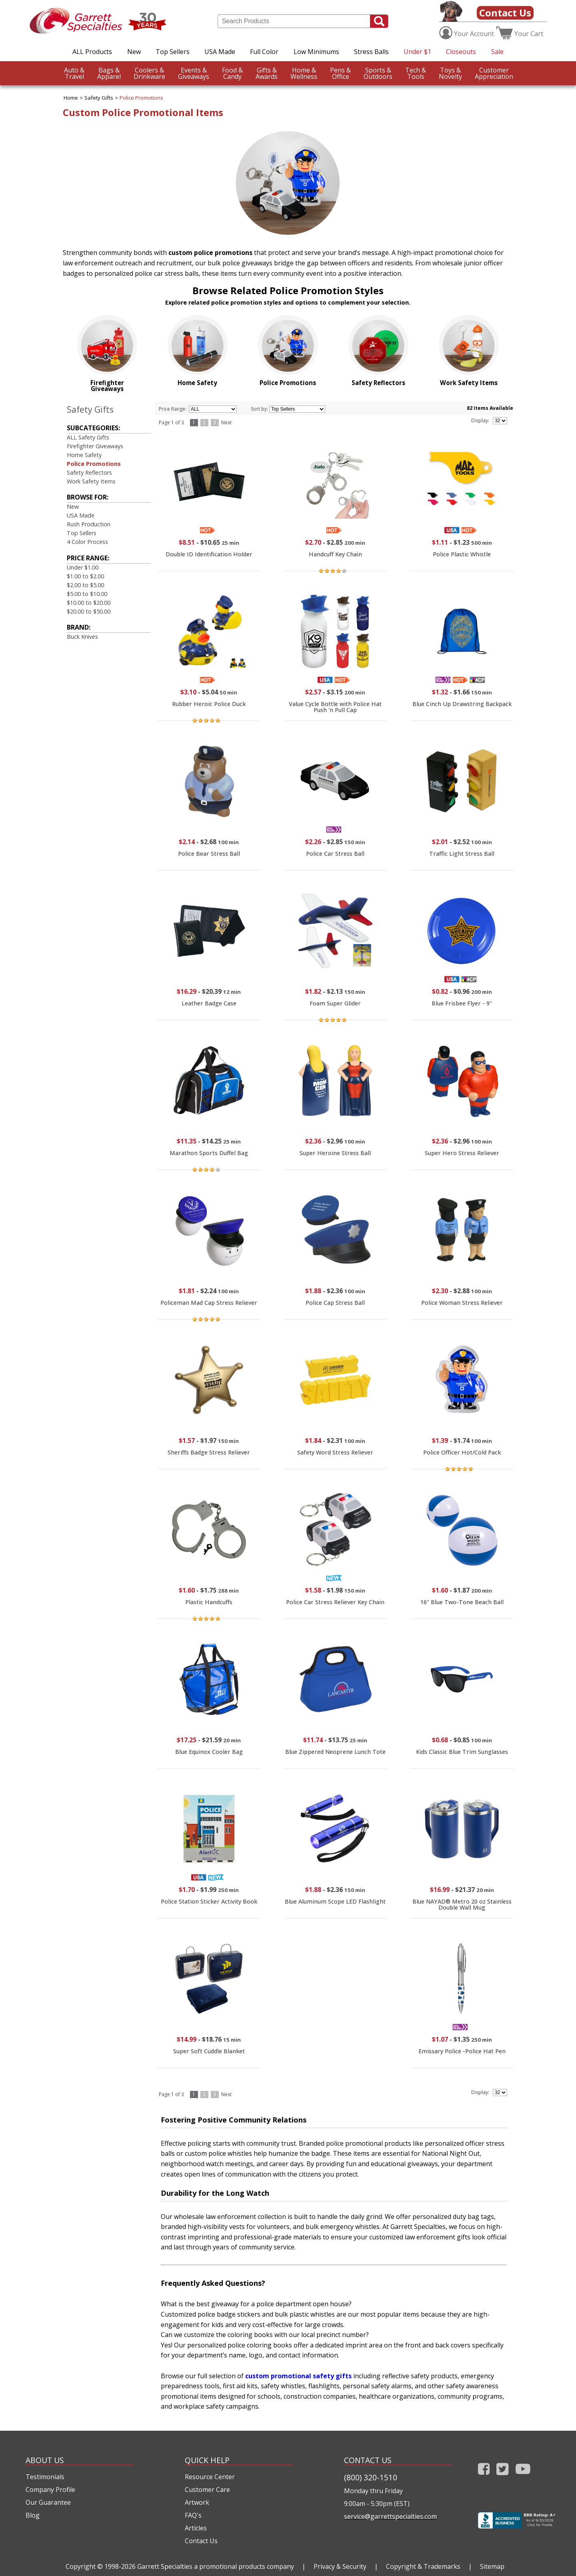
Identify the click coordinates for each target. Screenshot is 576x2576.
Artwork (197, 2502)
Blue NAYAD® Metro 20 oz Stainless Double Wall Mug (462, 1904)
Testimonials (45, 2477)
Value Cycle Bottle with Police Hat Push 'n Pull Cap (335, 706)
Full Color (264, 51)
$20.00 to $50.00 (88, 611)
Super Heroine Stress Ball (335, 1153)
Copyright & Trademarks (423, 2566)
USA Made (219, 51)
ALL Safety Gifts (88, 437)
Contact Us (505, 12)
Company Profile (50, 2489)
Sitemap (492, 2566)
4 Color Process (87, 542)
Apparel (109, 73)
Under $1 (417, 51)
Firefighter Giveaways (95, 446)
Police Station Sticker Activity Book (209, 1901)
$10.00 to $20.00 (88, 602)
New (134, 51)
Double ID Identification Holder (209, 554)
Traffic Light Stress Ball (461, 853)
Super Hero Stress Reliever (462, 1153)
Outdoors (378, 73)
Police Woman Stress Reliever (462, 1302)
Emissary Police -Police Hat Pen (462, 2051)
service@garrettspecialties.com (390, 2516)
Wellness (303, 73)
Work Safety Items (91, 481)
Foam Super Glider (335, 1003)
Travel (74, 73)
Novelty (450, 73)
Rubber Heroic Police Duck (209, 704)
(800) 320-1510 (370, 2477)
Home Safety (84, 455)
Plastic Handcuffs (208, 1602)
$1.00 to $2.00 (85, 576)
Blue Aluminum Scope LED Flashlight (335, 1901)
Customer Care (207, 2489)
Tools (415, 73)
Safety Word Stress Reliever (335, 1452)
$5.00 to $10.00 (87, 594)
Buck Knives (82, 636)
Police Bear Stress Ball (209, 853)
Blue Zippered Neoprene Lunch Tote (335, 1751)
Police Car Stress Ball (335, 853)
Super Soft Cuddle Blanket (209, 2051)
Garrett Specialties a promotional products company (215, 2566)
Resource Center (210, 2477)
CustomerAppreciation (494, 73)
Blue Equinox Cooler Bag (209, 1751)
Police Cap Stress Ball (335, 1302)
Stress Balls (371, 51)
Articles (196, 2528)
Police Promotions (141, 97)
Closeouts (461, 51)
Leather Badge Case (209, 1003)
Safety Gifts (98, 97)
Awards (267, 73)
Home (71, 97)
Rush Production (88, 524)
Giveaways (193, 73)
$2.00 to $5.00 (85, 585)
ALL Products (92, 51)
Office (340, 73)
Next (226, 422)
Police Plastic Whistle (462, 554)
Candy (232, 73)
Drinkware (149, 73)
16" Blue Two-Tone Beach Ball (462, 1602)
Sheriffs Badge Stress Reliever (209, 1452)
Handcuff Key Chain (335, 554)
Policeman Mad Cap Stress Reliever (208, 1302)
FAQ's (193, 2515)
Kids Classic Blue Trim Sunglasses (462, 1751)
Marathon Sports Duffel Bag (209, 1153)
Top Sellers (173, 51)
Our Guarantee (48, 2502)
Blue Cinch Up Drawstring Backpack (462, 704)
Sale (497, 51)
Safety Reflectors (89, 472)
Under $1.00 (82, 567)
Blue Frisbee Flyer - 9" (462, 1003)
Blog (33, 2515)
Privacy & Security (340, 2566)
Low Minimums (316, 51)
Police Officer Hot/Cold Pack (462, 1452)
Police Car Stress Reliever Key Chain (335, 1602)
